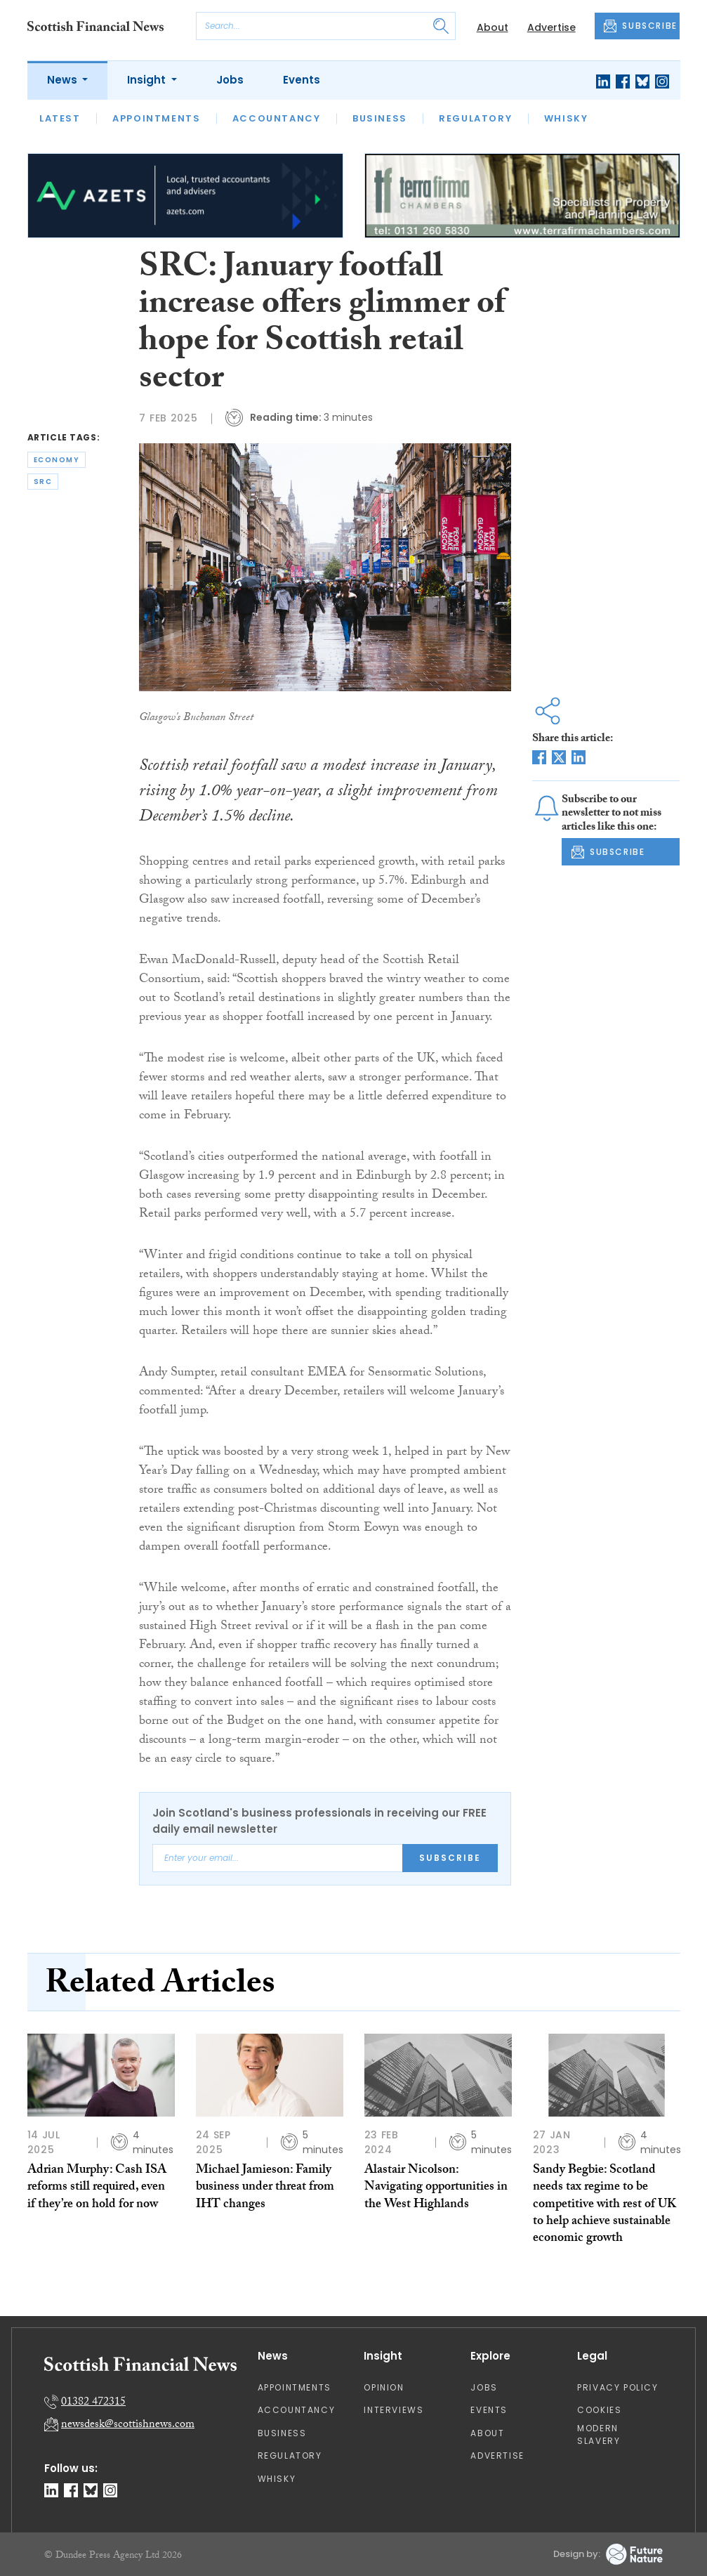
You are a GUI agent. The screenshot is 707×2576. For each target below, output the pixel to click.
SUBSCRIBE (640, 26)
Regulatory (475, 118)
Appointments (156, 118)
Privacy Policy (617, 2387)
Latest (60, 118)
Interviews (393, 2410)
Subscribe (450, 1858)
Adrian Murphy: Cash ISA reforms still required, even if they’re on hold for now (96, 2188)
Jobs (230, 79)
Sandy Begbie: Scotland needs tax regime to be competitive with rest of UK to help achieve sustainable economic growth (604, 2205)
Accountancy (276, 118)
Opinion (384, 2387)
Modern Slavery (598, 2434)
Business (379, 118)
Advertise (551, 27)
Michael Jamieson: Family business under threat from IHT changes (265, 2188)
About (492, 27)
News (63, 79)
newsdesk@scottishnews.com (127, 2425)
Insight (148, 79)
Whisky (566, 118)
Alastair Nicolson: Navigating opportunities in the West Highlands (436, 2188)
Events (301, 79)
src (43, 481)
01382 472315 (93, 2402)
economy (57, 460)
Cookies (599, 2410)
